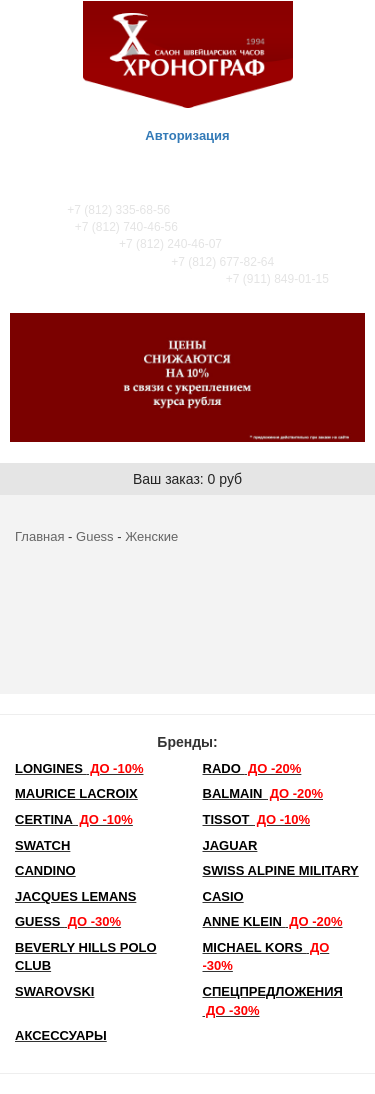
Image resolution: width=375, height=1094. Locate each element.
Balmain (263, 793)
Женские (151, 536)
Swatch (42, 845)
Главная (39, 536)
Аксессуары (61, 1035)
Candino (45, 870)
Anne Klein (273, 921)
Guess (95, 536)
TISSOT (257, 819)
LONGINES (79, 768)
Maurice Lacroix (76, 793)
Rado (252, 768)
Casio (223, 896)
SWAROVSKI (54, 991)
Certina (74, 819)
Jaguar (230, 845)
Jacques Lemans (75, 896)
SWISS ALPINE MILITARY (281, 870)
